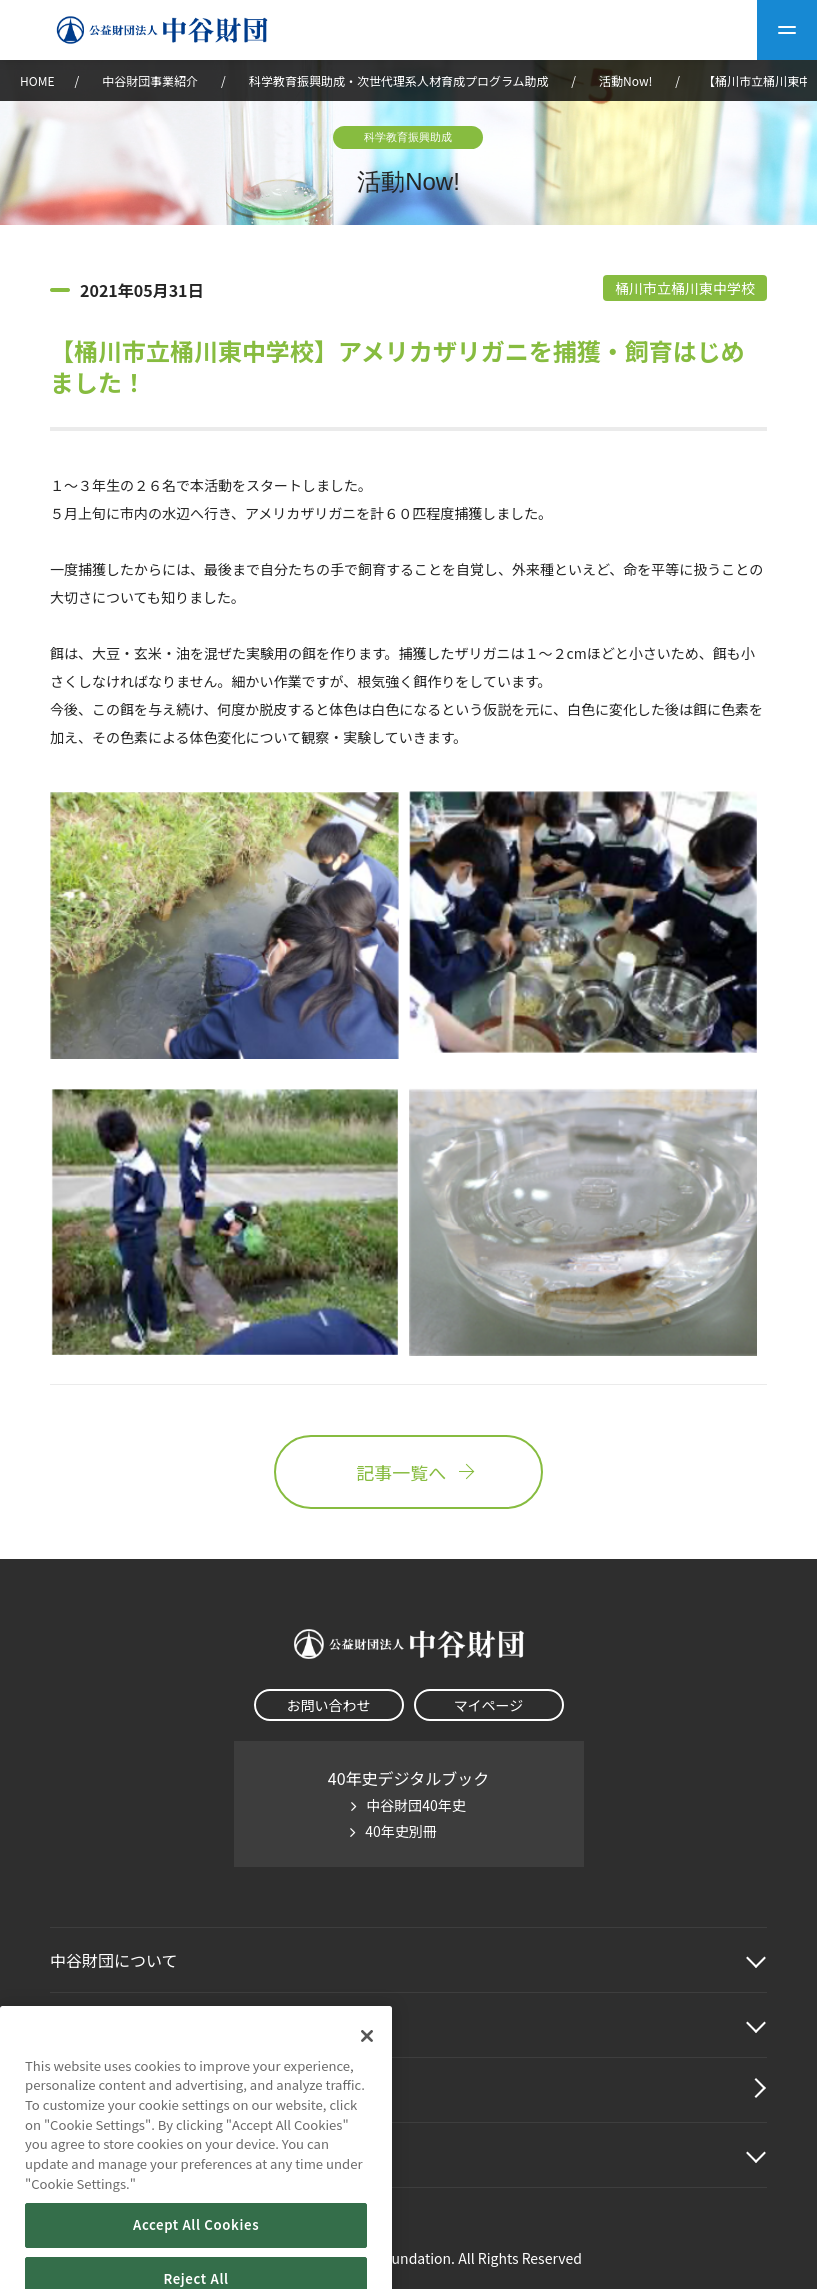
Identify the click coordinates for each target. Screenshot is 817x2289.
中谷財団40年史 (416, 1805)
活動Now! (625, 80)
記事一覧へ (408, 1472)
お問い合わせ (329, 1705)
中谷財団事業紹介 (151, 80)
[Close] (367, 2062)
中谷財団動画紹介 (114, 2090)
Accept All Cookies (196, 2251)
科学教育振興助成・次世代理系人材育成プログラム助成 (399, 80)
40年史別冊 (401, 1831)
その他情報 (90, 2155)
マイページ (489, 1705)
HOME (37, 80)
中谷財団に (114, 1960)
